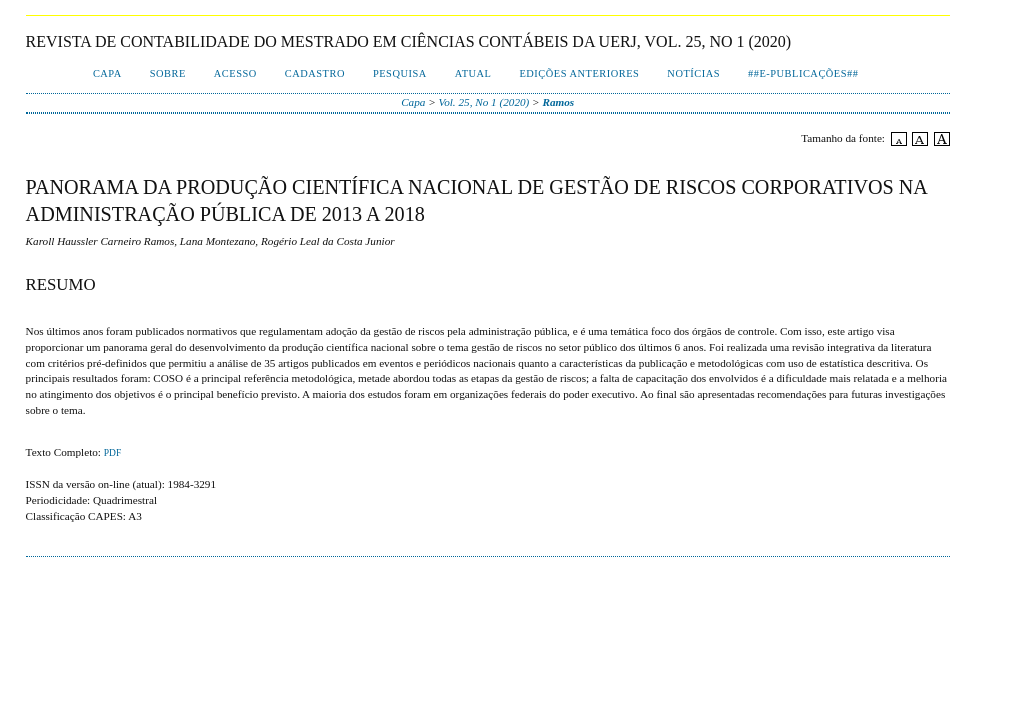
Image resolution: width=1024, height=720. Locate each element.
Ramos (558, 102)
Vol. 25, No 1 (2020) (484, 102)
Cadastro (315, 73)
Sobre (168, 73)
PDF (112, 453)
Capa (107, 73)
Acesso (235, 73)
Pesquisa (400, 73)
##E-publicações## (803, 73)
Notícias (693, 73)
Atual (473, 73)
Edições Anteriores (579, 73)
